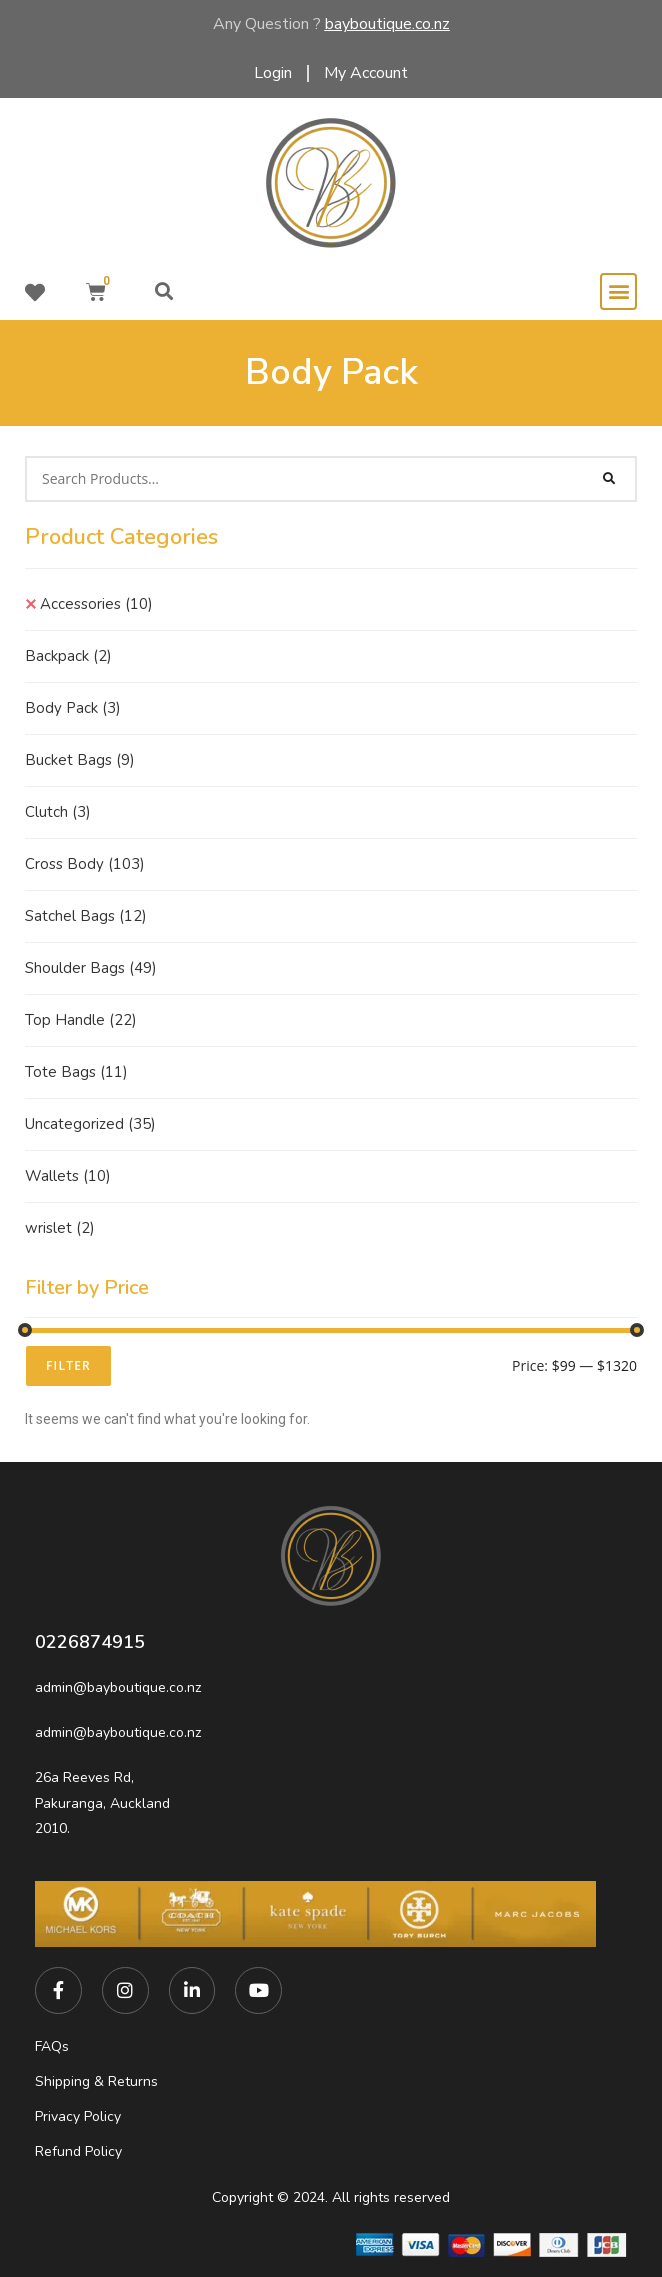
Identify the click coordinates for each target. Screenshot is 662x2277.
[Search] (610, 479)
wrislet (60, 1228)
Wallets (68, 1176)
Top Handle (81, 1020)
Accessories (96, 604)
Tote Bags (76, 1072)
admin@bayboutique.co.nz (118, 1687)
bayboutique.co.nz (387, 24)
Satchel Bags (86, 916)
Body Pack (73, 708)
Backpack (68, 656)
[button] (163, 291)
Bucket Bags (80, 760)
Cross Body (85, 864)
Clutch (58, 812)
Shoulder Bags (91, 968)
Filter (68, 1365)
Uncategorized (90, 1124)
